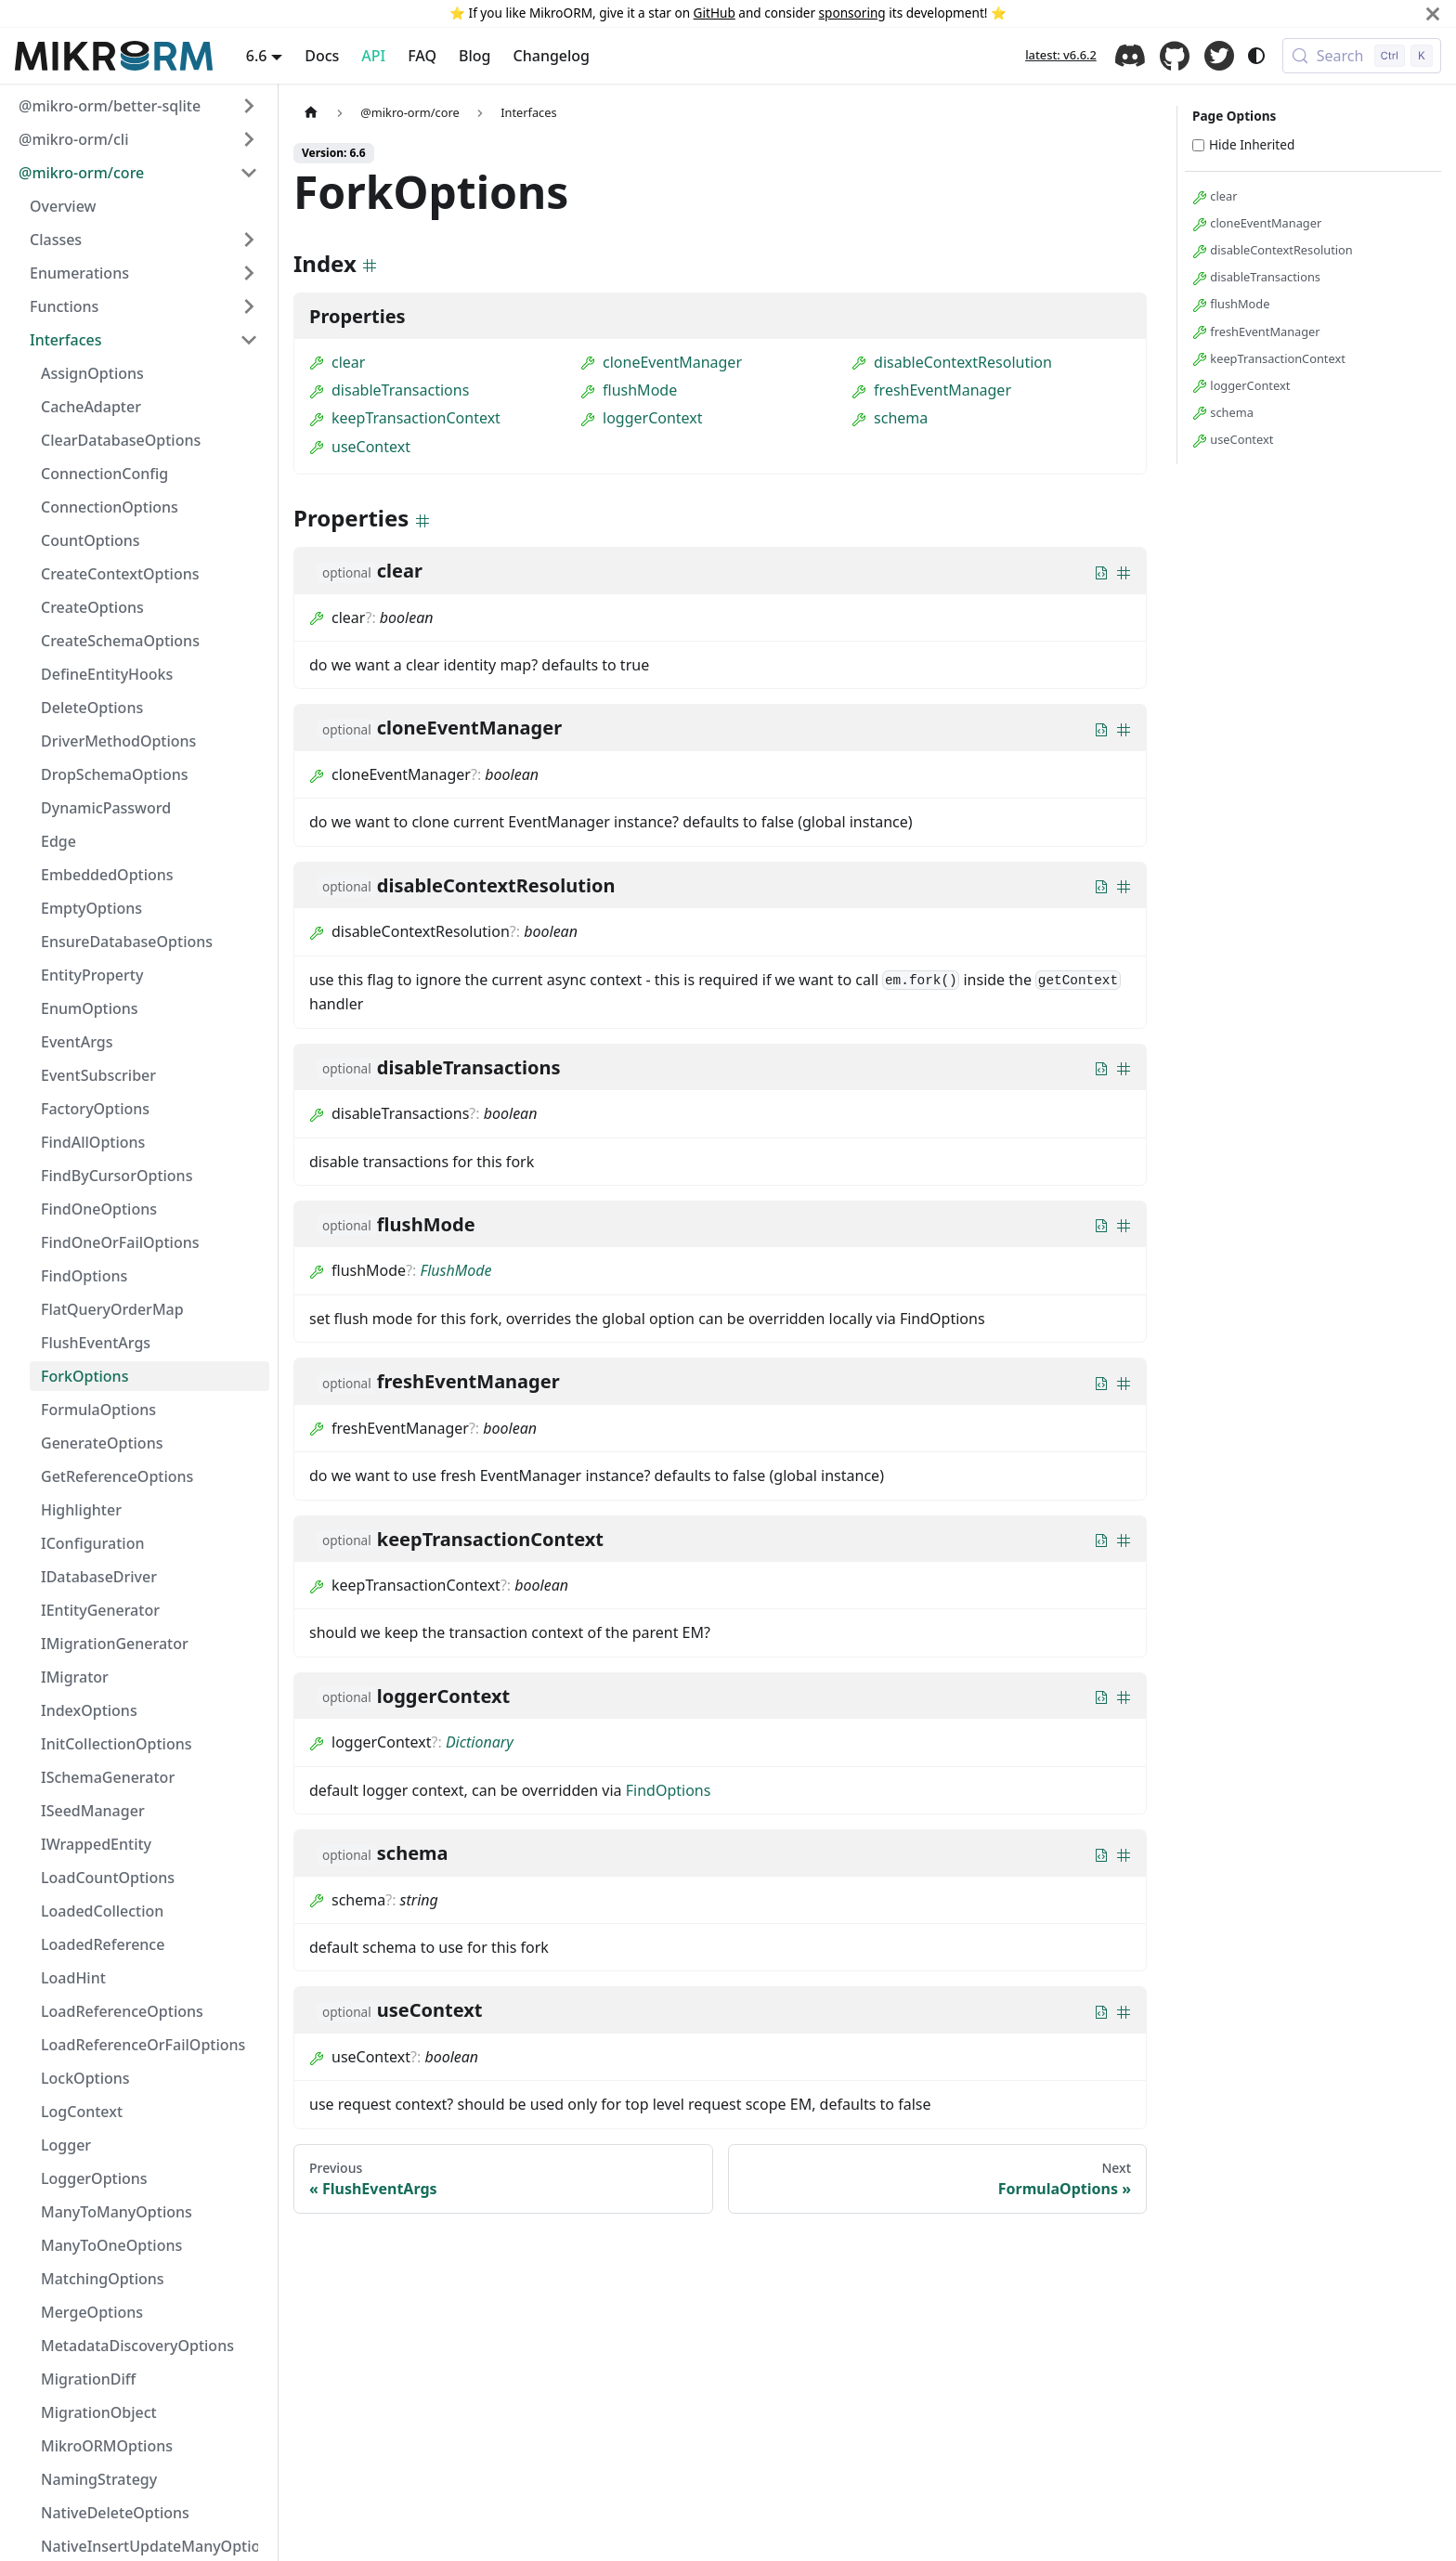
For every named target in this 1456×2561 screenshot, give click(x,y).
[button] (138, 106)
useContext (359, 446)
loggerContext (641, 418)
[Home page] (311, 112)
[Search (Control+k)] (1361, 55)
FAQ (422, 56)
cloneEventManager (661, 362)
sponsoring (852, 12)
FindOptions (668, 1790)
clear (337, 362)
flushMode (628, 390)
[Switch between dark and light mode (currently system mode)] (1256, 56)
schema (890, 418)
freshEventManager (931, 390)
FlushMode (456, 1270)
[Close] (1433, 13)
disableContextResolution (952, 362)
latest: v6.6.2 (1061, 54)
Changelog (552, 56)
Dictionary (480, 1742)
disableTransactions (389, 390)
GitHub (714, 12)
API (373, 56)
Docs (322, 56)
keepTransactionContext (404, 418)
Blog (474, 56)
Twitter (1219, 55)
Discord (1130, 55)
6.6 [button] (256, 56)
